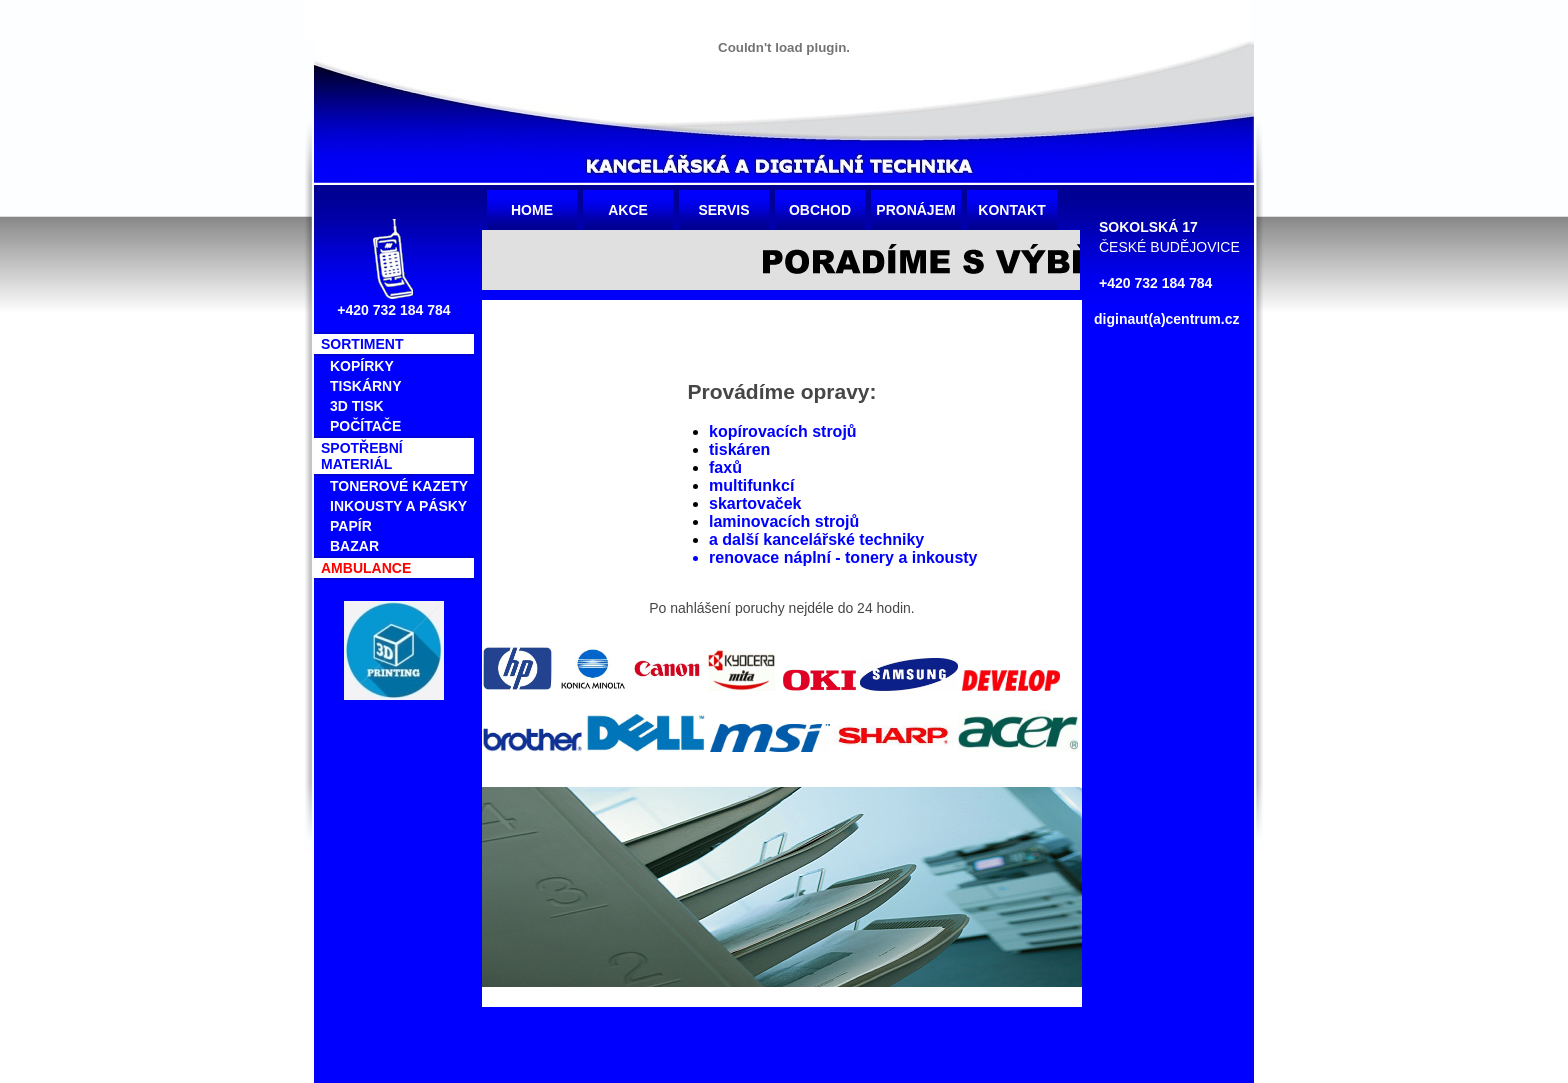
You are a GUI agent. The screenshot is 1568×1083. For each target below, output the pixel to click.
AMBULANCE (366, 568)
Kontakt (1011, 210)
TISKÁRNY (366, 386)
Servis (723, 210)
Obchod (820, 210)
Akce (628, 210)
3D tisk (357, 406)
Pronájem (915, 210)
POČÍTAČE (365, 426)
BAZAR (354, 546)
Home (532, 210)
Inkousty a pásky (398, 506)
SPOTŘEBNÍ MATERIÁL (362, 456)
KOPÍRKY (362, 366)
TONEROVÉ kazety (399, 486)
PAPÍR (351, 526)
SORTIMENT (362, 344)
